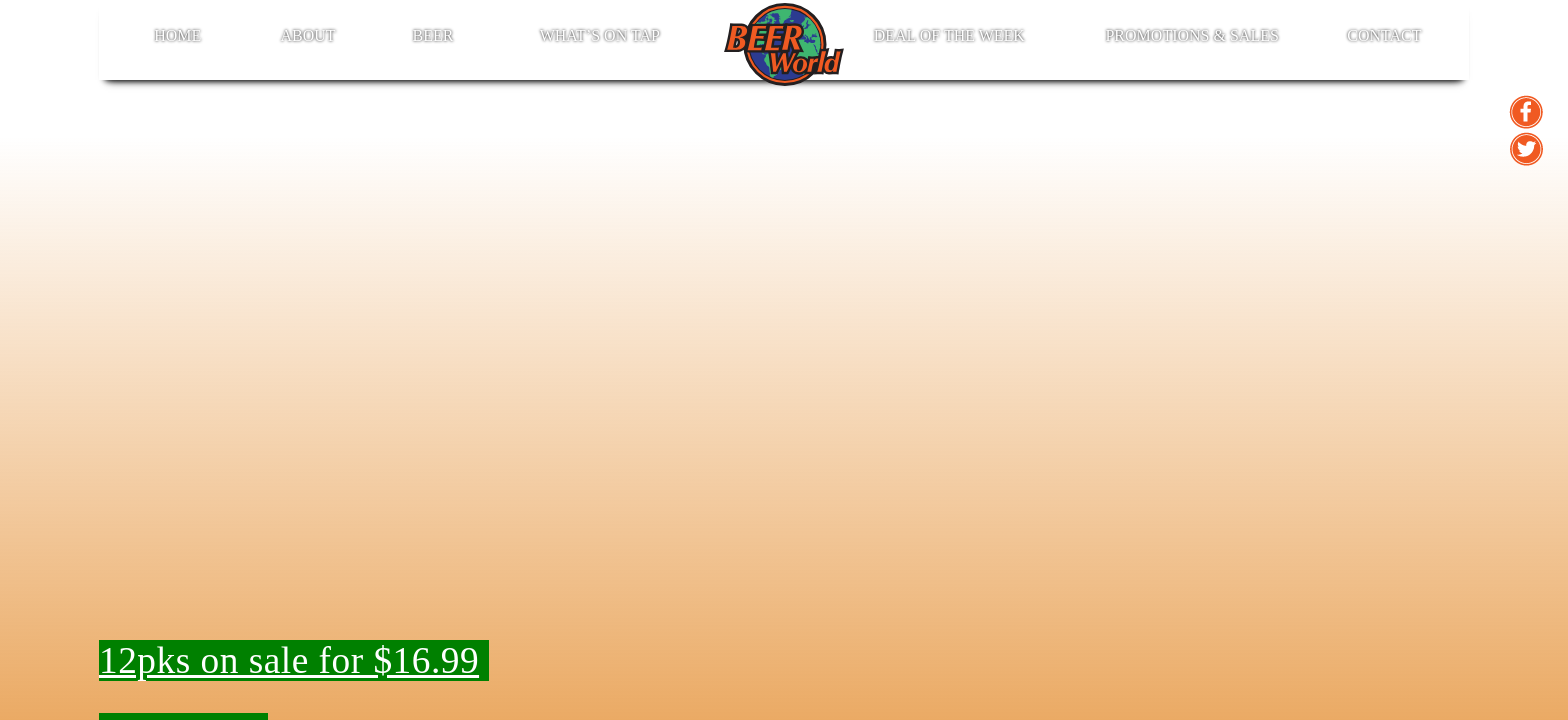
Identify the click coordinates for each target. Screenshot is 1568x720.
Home (177, 35)
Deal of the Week (949, 35)
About (307, 35)
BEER (433, 35)
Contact (1384, 35)
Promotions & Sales (1191, 35)
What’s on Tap (600, 35)
